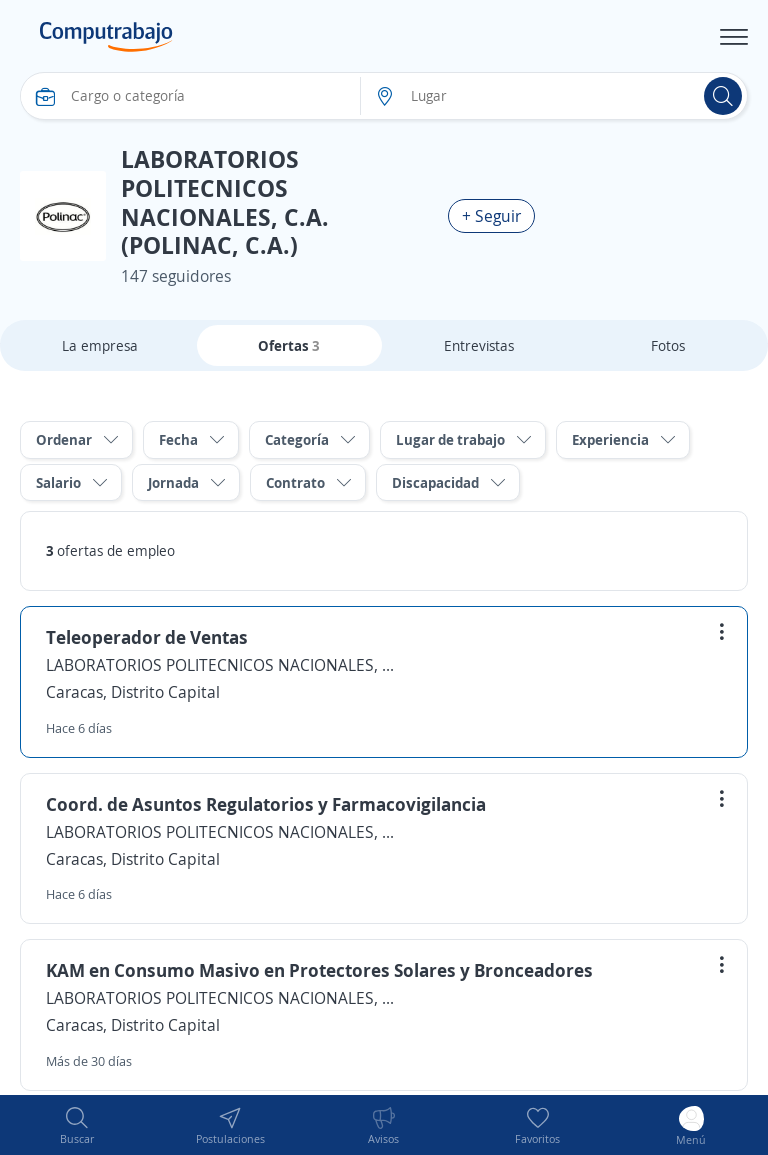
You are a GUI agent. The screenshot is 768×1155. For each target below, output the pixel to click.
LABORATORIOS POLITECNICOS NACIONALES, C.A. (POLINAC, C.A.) (221, 665)
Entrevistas (479, 345)
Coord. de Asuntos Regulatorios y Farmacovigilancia (266, 804)
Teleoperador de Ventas (147, 637)
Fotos (668, 345)
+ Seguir (491, 216)
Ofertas (289, 345)
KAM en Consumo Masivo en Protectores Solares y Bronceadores (319, 970)
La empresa (100, 345)
